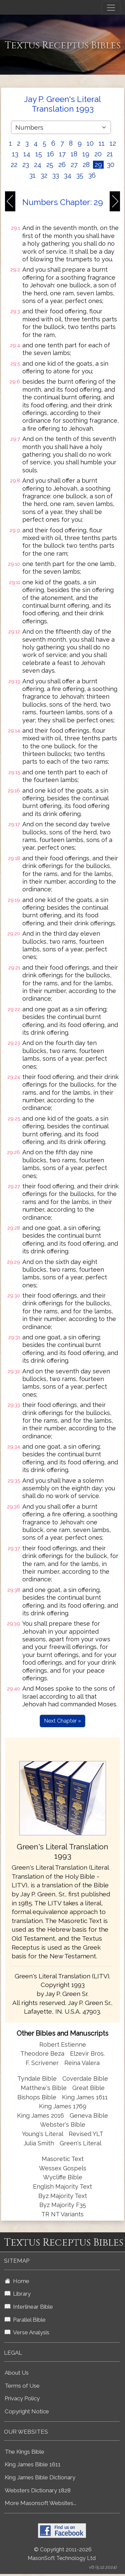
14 (27, 154)
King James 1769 (62, 2106)
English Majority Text (62, 2186)
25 (50, 165)
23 (26, 165)
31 (32, 175)
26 (62, 165)
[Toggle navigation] (111, 7)
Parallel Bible (25, 2319)
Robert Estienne (62, 2044)
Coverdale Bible (85, 2078)
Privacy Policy (22, 2398)
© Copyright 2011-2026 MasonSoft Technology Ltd (62, 2554)
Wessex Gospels (62, 2168)
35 (80, 175)
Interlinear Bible (29, 2306)
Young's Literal (43, 2133)
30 (110, 165)
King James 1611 (85, 2097)
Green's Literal (80, 2143)
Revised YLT (86, 2133)
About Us (17, 2372)
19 (86, 154)
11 (101, 143)
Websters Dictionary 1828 (38, 2490)
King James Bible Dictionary (40, 2477)
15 (39, 154)
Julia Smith (40, 2143)
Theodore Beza (42, 2053)
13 (15, 154)
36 (92, 175)
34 (67, 175)
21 (110, 154)
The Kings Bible (24, 2451)
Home (17, 2281)
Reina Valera (82, 2062)
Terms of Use (22, 2385)
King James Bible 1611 (33, 2464)
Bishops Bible (36, 2097)
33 (56, 175)
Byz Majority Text (62, 2195)
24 (37, 165)
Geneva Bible (89, 2115)
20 (98, 154)
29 (98, 165)
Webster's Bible (62, 2124)
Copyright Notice (27, 2411)
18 (74, 154)
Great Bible (88, 2087)
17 (62, 154)
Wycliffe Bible (62, 2177)
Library (18, 2293)
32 (44, 175)
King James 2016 (40, 2115)
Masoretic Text (63, 2158)
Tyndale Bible (37, 2078)
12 (113, 143)
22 (14, 165)
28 (86, 165)
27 (74, 165)
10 (90, 143)
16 (50, 154)
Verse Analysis (27, 2332)
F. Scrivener (42, 2062)
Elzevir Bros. (87, 2053)
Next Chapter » (62, 1721)
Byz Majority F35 (62, 2204)
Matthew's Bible (44, 2087)
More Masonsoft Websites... (40, 2503)
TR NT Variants (62, 2214)
